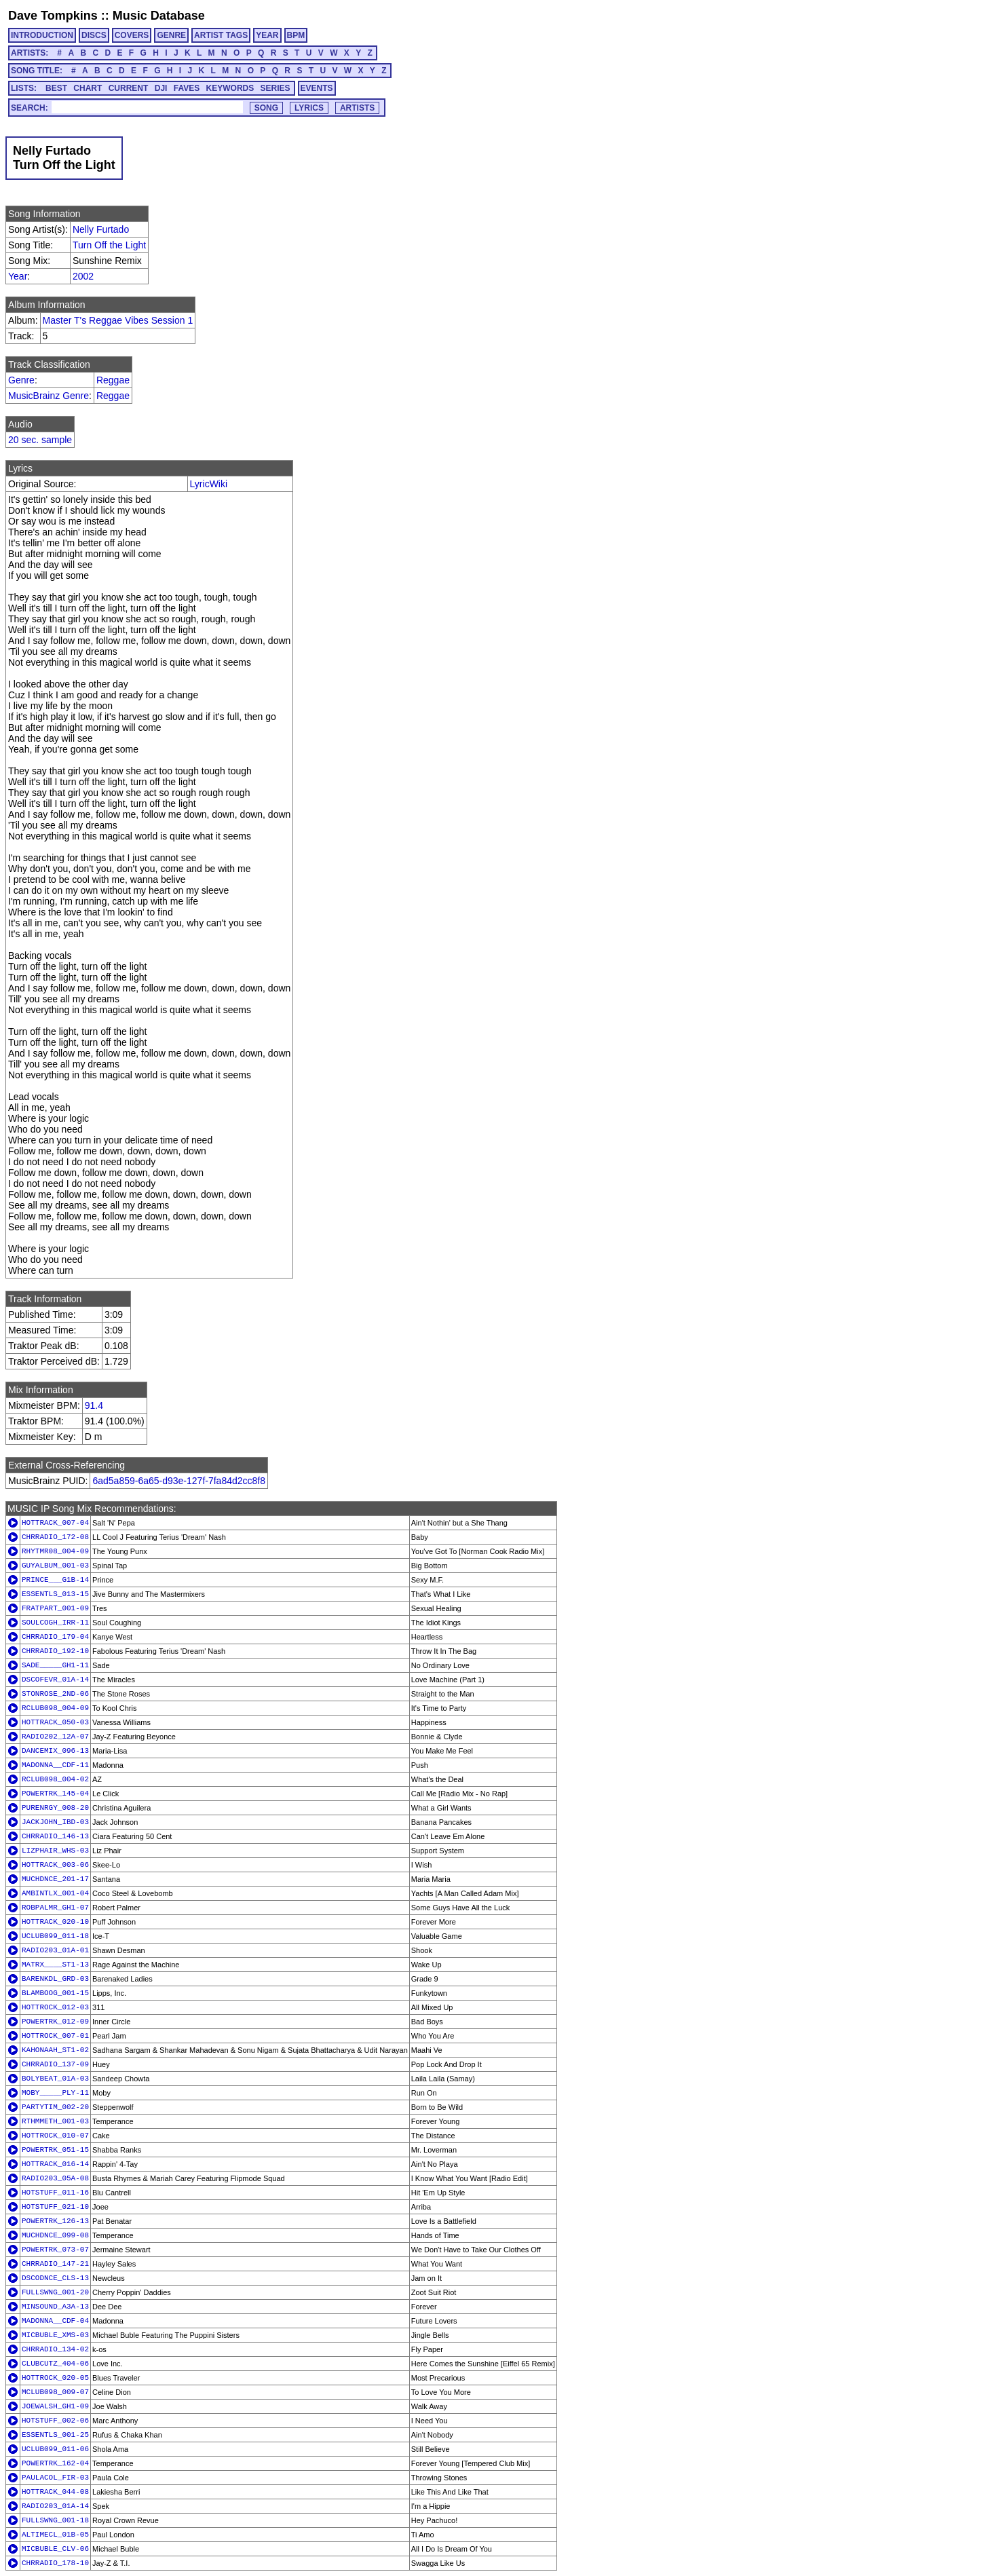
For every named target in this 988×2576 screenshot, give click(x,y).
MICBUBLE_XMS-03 (55, 2335)
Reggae (113, 380)
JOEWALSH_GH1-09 (55, 2406)
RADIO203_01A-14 (55, 2506)
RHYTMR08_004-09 (55, 1551)
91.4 (94, 1405)
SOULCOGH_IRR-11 (55, 1622)
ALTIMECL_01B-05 (55, 2535)
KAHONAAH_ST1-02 (55, 2050)
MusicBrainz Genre (48, 395)
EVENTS (317, 88)
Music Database (159, 15)
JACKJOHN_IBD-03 (55, 1822)
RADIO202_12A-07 (55, 1736)
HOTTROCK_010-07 (55, 2136)
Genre (21, 380)
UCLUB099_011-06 (55, 2449)
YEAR (267, 35)
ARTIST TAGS (221, 35)
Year (17, 276)
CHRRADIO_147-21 (55, 2264)
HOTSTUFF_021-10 (55, 2207)
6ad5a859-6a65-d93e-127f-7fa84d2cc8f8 (178, 1480)
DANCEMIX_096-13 (55, 1751)
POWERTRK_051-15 (55, 2150)
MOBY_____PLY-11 (55, 2093)
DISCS (94, 35)
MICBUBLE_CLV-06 (55, 2549)
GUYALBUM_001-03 (55, 1565)
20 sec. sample (40, 439)
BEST (56, 88)
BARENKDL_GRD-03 (55, 1979)
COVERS (132, 35)
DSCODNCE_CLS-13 (55, 2278)
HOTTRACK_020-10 (55, 1922)
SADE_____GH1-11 (55, 1665)
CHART (87, 88)
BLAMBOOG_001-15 (55, 1993)
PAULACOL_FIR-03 (55, 2478)
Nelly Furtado (101, 229)
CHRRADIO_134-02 (55, 2349)
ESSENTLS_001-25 (55, 2435)
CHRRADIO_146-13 (55, 1836)
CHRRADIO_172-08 (55, 1537)
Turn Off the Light (109, 245)
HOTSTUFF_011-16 (55, 2193)
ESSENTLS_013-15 (55, 1594)
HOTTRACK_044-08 (55, 2492)
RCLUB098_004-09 (55, 1708)
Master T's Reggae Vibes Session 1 (118, 320)
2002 (83, 276)
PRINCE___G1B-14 (55, 1580)
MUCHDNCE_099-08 (55, 2235)
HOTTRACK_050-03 (55, 1722)
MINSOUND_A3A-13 (55, 2307)
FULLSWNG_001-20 (55, 2292)
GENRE (171, 35)
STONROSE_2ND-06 (55, 1694)
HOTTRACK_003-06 (55, 1865)
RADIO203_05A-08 (55, 2178)
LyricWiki (208, 483)
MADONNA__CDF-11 (55, 1765)
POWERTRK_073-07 (55, 2250)
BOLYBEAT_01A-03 (55, 2079)
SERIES (275, 88)
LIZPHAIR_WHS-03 (55, 1850)
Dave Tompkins (53, 15)
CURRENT (129, 88)
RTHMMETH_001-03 (55, 2121)
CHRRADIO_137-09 (55, 2064)
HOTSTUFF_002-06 (55, 2421)
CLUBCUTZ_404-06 (55, 2364)
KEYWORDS (230, 88)
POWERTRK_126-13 (55, 2221)
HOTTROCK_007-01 (55, 2036)
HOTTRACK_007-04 (55, 1523)
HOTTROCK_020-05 (55, 2378)
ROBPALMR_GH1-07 (55, 1907)
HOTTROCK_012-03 (55, 2007)
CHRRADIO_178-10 (55, 2563)
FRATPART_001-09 (55, 1608)
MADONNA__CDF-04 (55, 2321)
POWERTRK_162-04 (55, 2463)
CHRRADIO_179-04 (55, 1637)
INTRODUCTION (42, 35)
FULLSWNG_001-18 (55, 2520)
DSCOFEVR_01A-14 (55, 1679)
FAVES (187, 88)
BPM (296, 35)
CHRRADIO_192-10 (55, 1651)
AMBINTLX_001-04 (55, 1893)
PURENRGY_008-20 (55, 1808)
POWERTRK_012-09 (55, 2022)
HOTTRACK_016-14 (55, 2164)
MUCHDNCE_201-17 (55, 1879)
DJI (161, 88)
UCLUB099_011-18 (55, 1936)
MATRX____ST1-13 (55, 1965)
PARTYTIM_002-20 (55, 2107)
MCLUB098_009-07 (55, 2392)
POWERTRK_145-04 (55, 1793)
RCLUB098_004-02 (55, 1779)
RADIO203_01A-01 (55, 1950)
